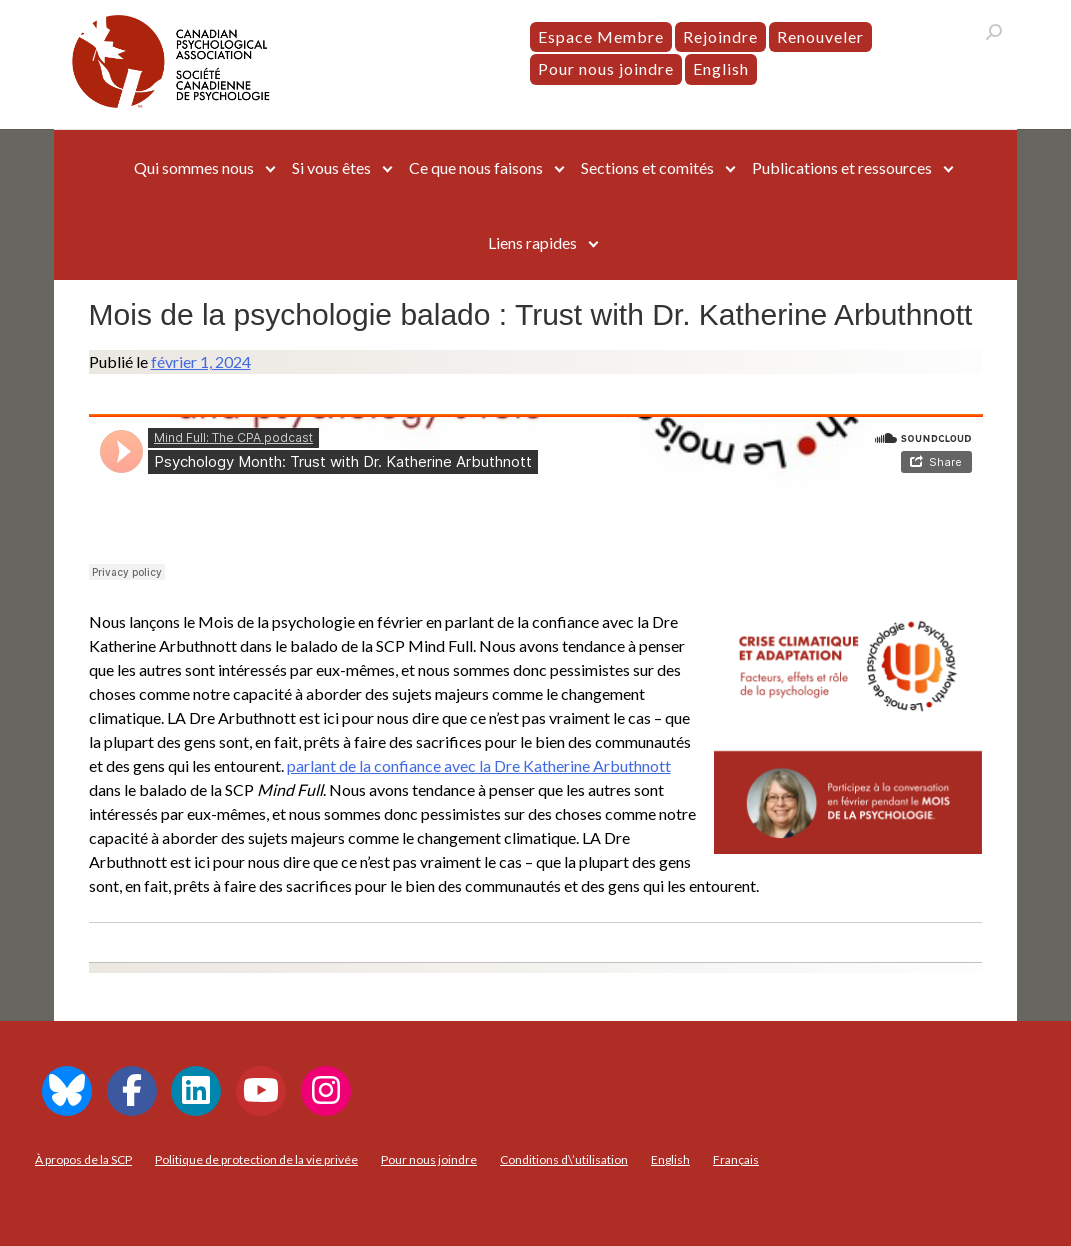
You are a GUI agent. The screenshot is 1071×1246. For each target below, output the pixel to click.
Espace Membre (601, 36)
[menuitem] (721, 69)
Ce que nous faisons (476, 167)
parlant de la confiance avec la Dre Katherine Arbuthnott (479, 765)
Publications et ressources (842, 167)
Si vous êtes (331, 167)
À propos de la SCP (83, 1159)
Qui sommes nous (194, 167)
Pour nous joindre (606, 68)
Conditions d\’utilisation (564, 1159)
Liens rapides (532, 242)
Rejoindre (720, 36)
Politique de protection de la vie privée (256, 1159)
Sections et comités (647, 167)
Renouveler (820, 36)
